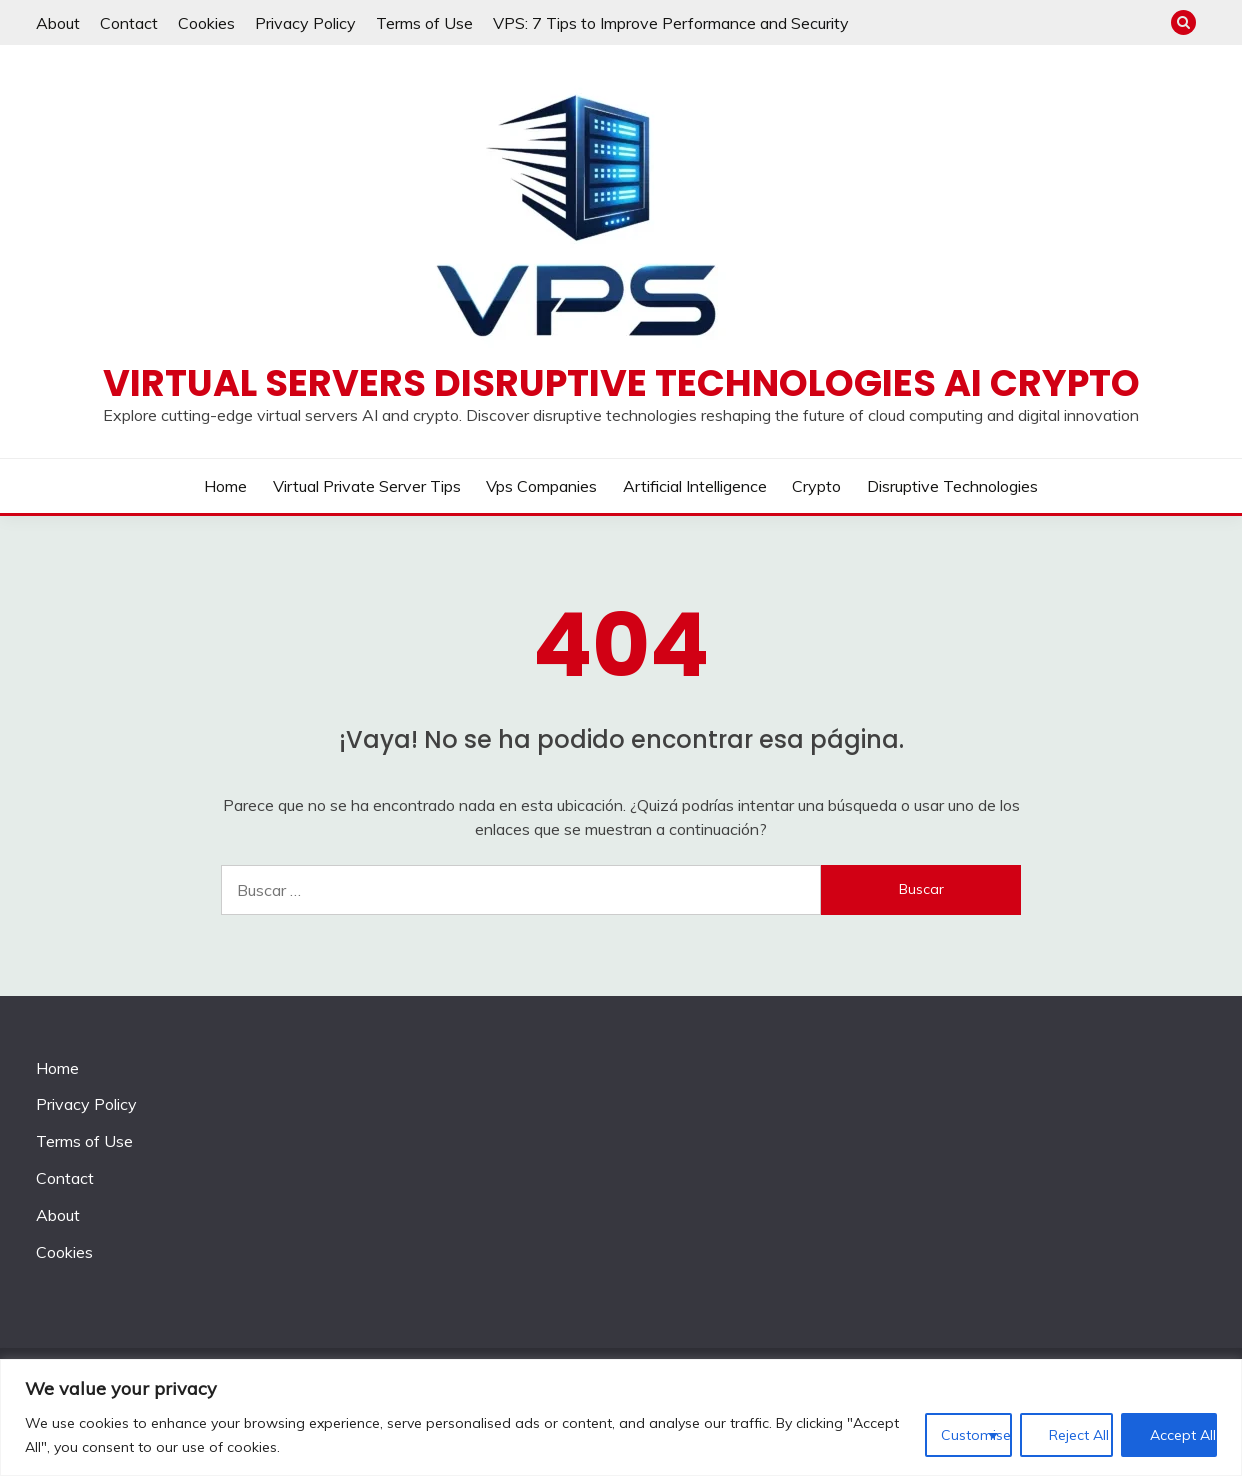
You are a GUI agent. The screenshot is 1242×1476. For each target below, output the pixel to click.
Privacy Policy (305, 23)
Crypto (816, 486)
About (58, 23)
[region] (621, 1417)
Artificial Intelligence (695, 486)
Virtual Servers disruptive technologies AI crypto (621, 383)
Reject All (1079, 1435)
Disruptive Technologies (952, 486)
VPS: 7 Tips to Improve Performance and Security (671, 23)
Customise (976, 1435)
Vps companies (541, 486)
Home (225, 486)
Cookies (206, 23)
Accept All (1183, 1435)
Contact (129, 23)
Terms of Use (424, 23)
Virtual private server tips (367, 486)
